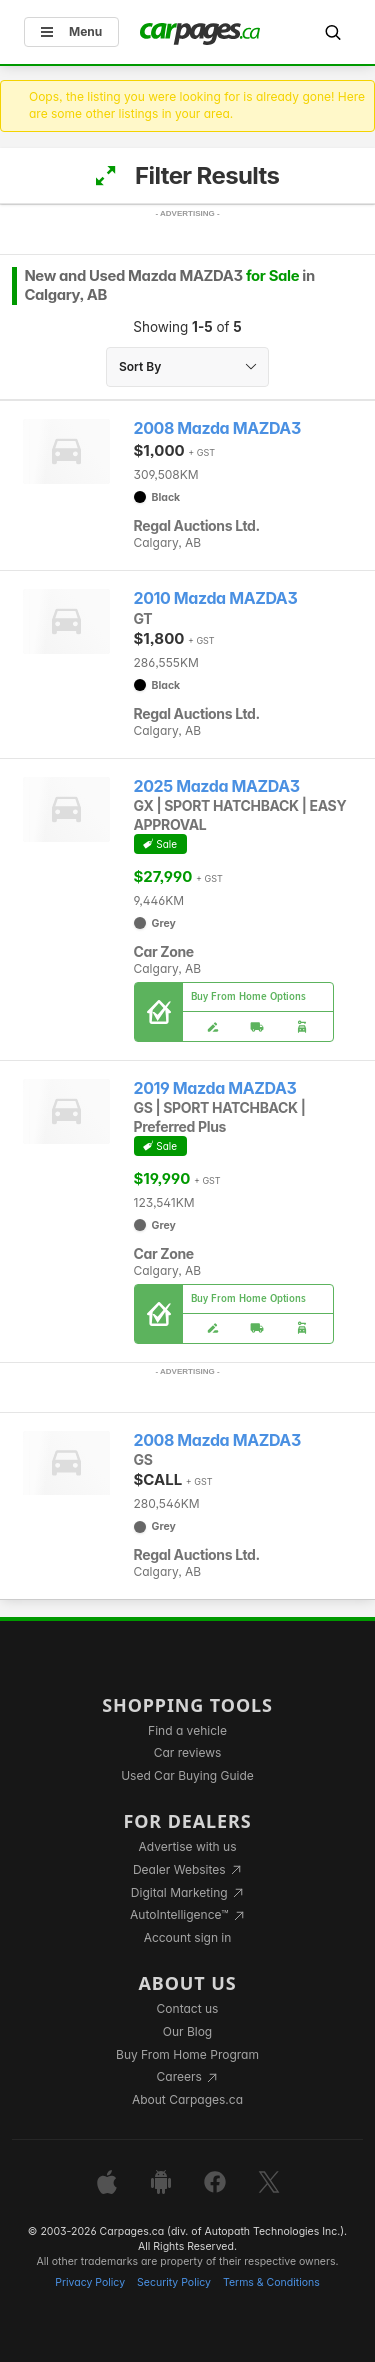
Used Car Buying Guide (187, 1775)
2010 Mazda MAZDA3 (216, 598)
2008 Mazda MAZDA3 (217, 428)
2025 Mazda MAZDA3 (217, 786)
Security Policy (174, 2282)
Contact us (188, 2008)
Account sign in (188, 1937)
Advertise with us (188, 1846)
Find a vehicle (187, 1730)
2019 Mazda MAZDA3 (215, 1088)
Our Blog (187, 2031)
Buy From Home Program (187, 2054)
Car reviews (188, 1752)
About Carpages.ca (187, 2099)
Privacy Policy (90, 2282)
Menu (71, 31)
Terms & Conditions (271, 2282)
